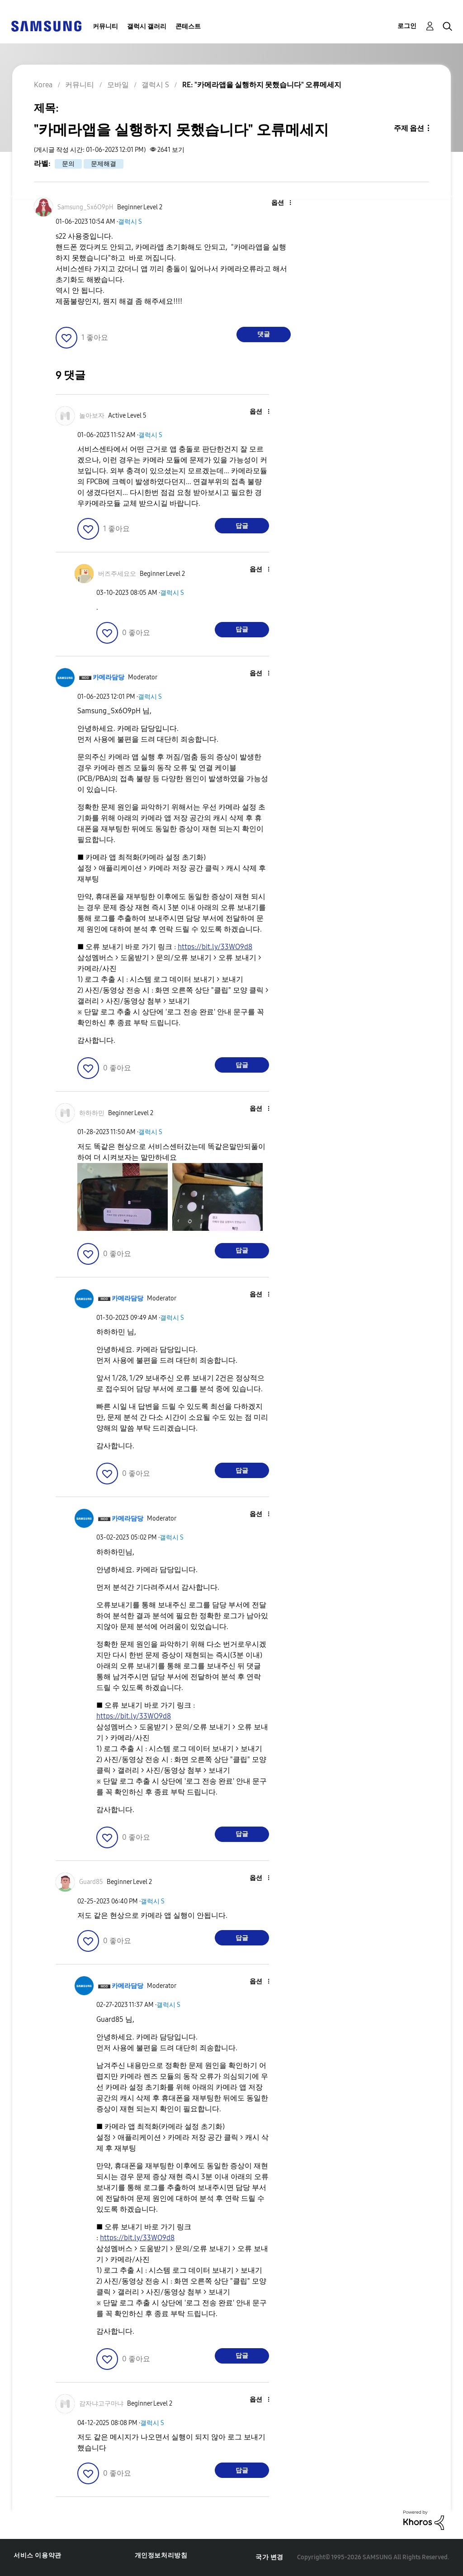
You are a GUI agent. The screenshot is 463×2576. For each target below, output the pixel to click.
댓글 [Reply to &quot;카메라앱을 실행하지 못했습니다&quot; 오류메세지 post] (263, 334)
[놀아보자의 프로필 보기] (91, 415)
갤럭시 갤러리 (146, 26)
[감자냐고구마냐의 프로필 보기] (101, 2403)
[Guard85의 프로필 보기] (91, 1882)
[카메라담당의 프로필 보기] (108, 677)
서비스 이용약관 (37, 2555)
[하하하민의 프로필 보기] (91, 1113)
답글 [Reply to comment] (242, 526)
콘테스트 (188, 26)
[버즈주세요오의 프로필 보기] (117, 574)
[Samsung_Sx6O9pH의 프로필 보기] (85, 207)
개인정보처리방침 (161, 2555)
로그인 (406, 26)
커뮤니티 (105, 26)
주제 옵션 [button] (409, 128)
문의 (68, 164)
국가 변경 (269, 2557)
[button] (275, 203)
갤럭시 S (130, 222)
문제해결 (103, 164)
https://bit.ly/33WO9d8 (215, 946)
